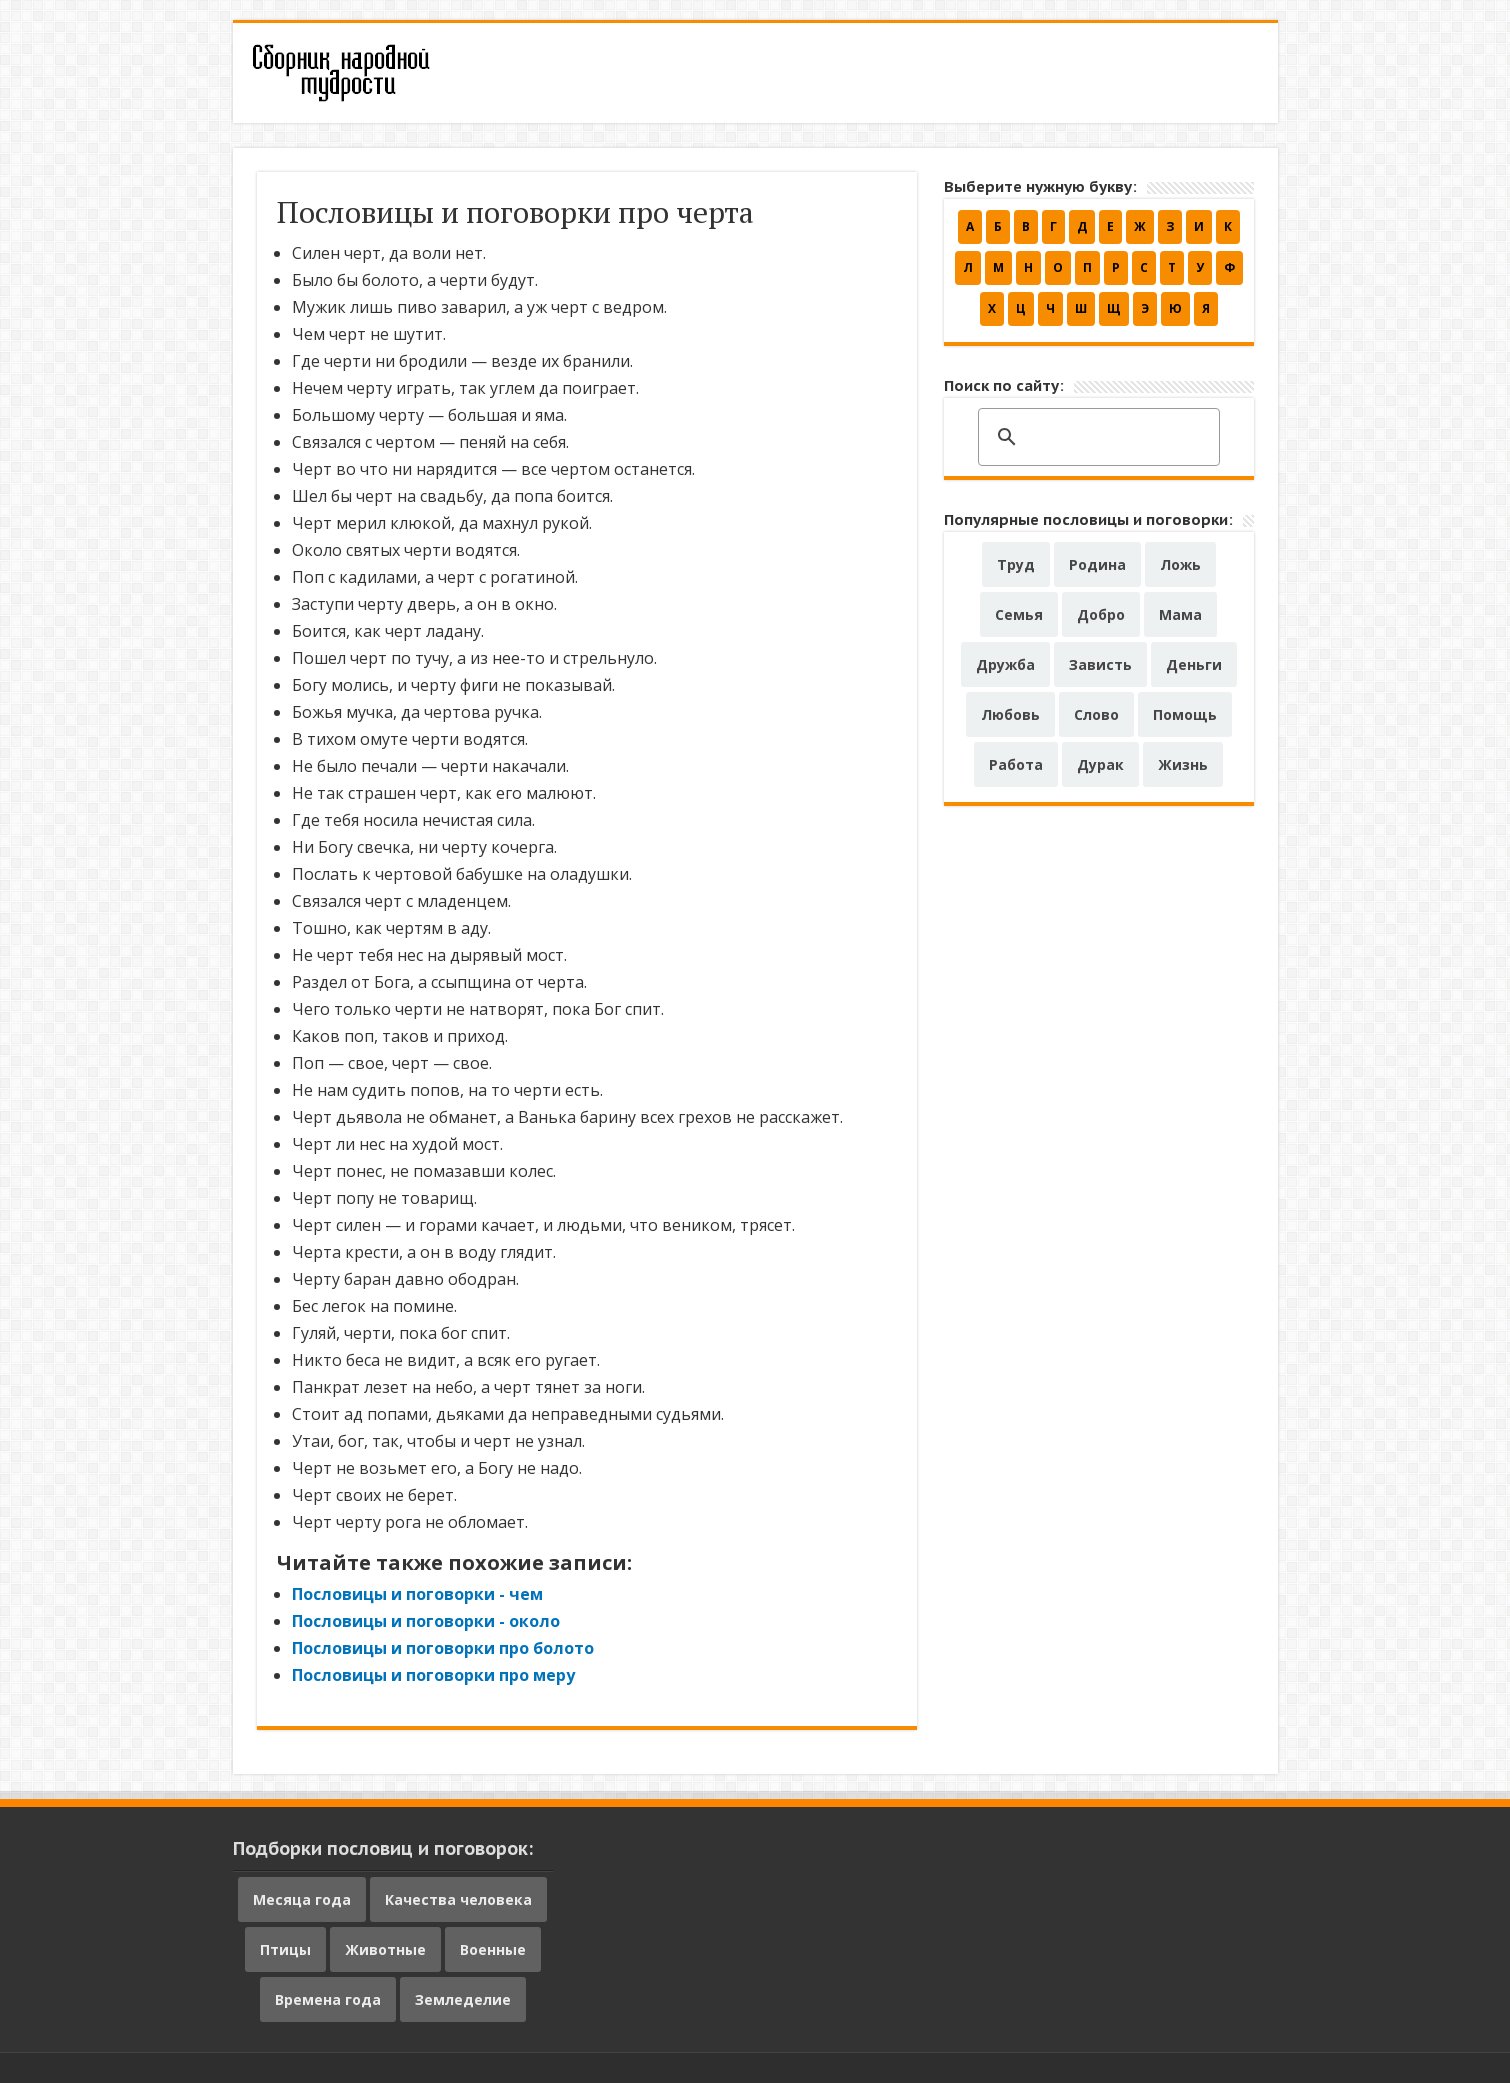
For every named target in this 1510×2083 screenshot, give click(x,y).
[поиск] (1096, 438)
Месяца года (302, 1899)
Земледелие (463, 1999)
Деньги (1194, 664)
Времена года (328, 1999)
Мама (1180, 614)
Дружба (1005, 664)
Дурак (1100, 764)
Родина (1097, 564)
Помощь (1185, 714)
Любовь (1010, 714)
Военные (493, 1949)
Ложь (1180, 564)
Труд (1016, 564)
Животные (385, 1949)
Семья (1019, 614)
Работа (1016, 764)
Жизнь (1183, 764)
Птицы (285, 1949)
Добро (1101, 614)
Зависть (1100, 664)
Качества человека (458, 1899)
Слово (1096, 714)
